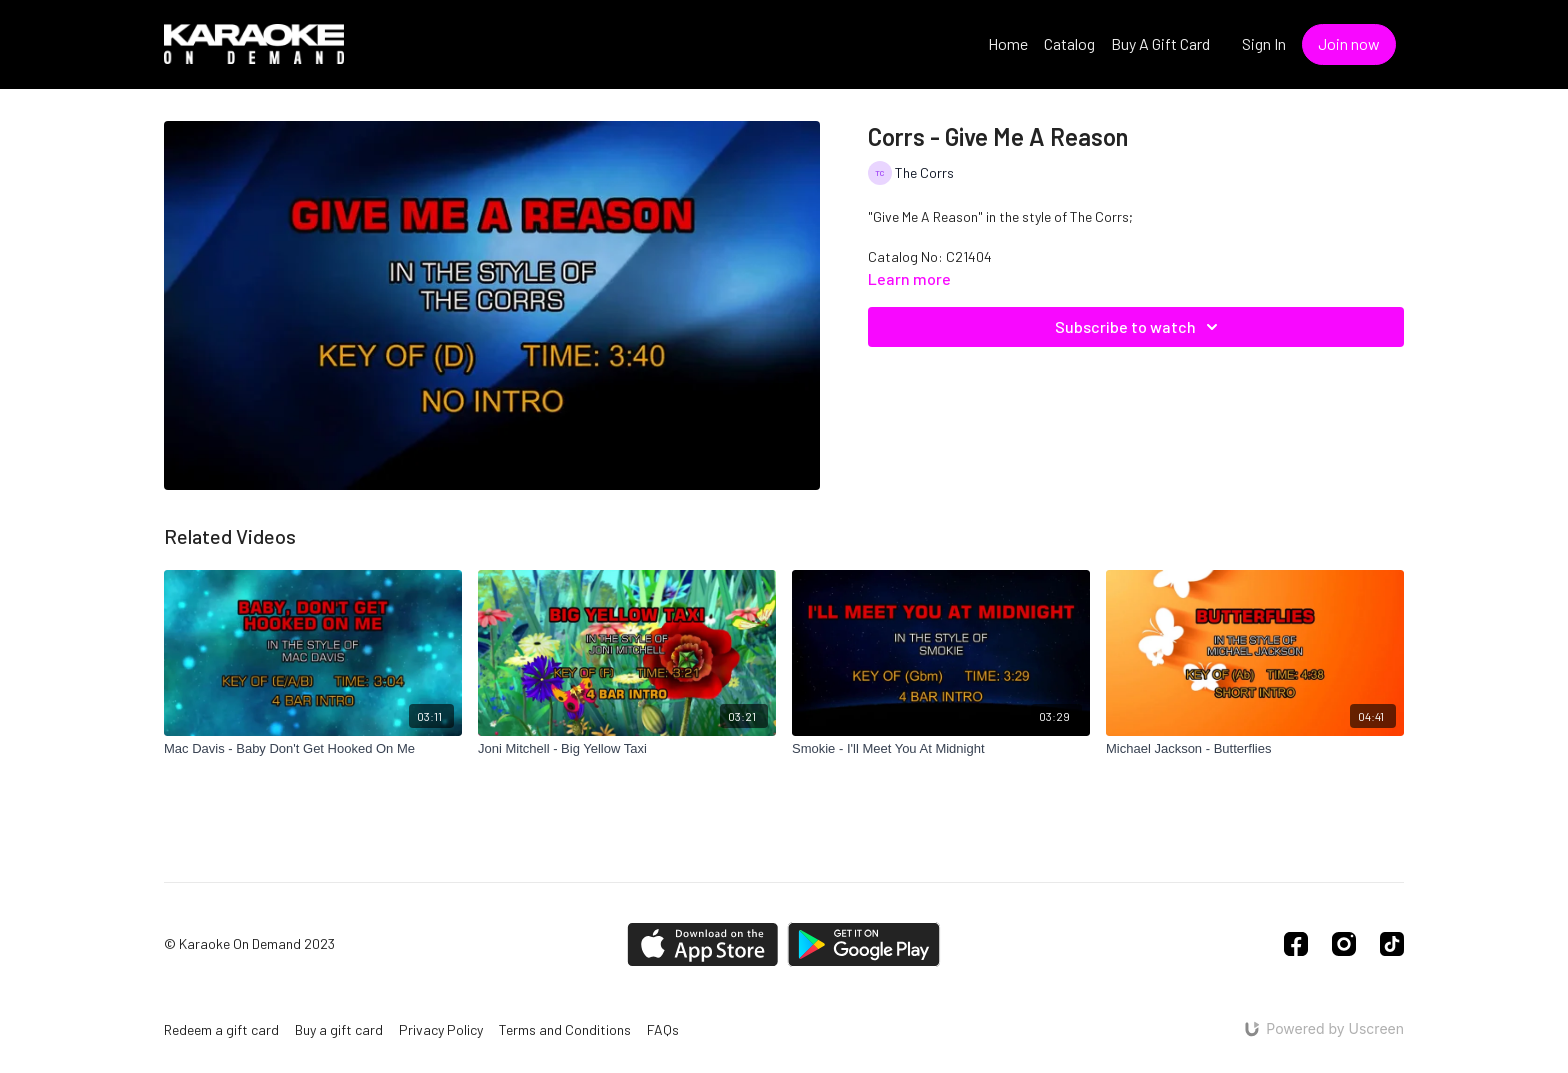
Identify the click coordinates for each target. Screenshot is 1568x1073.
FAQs (663, 1029)
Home (1008, 43)
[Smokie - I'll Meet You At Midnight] (941, 749)
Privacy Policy (441, 1029)
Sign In (1264, 43)
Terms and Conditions (565, 1029)
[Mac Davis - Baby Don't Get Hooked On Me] (313, 749)
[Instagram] (1344, 944)
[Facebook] (1296, 944)
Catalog (1069, 43)
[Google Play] (864, 944)
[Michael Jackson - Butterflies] (1255, 749)
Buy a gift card (339, 1029)
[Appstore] (702, 944)
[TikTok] (1392, 944)
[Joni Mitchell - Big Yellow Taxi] (627, 749)
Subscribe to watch (1139, 327)
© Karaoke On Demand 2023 (249, 944)
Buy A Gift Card (1160, 43)
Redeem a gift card (221, 1029)
